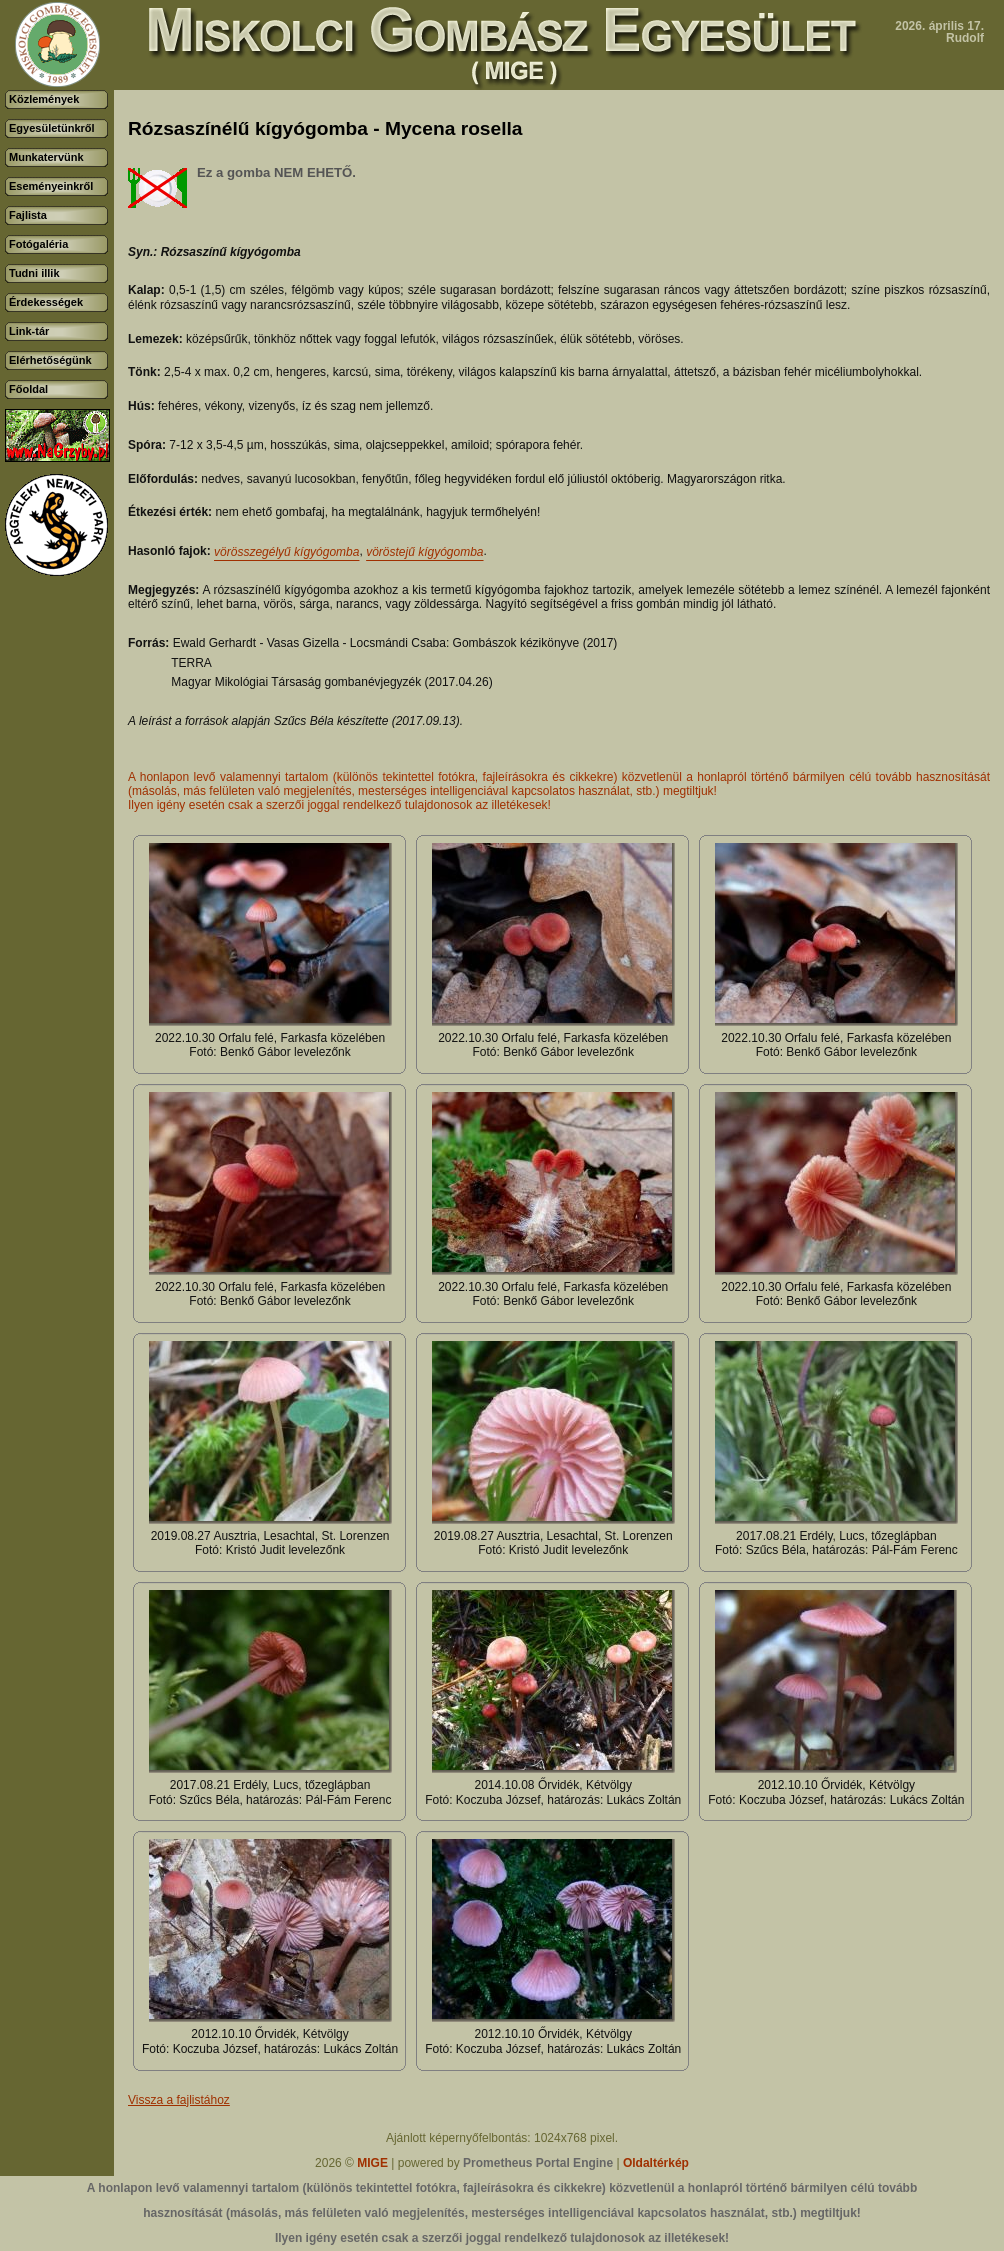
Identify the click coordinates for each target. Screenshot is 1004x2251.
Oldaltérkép (656, 2163)
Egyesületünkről (52, 128)
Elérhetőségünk (50, 360)
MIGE (372, 2163)
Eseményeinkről (51, 186)
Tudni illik (34, 273)
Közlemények (44, 99)
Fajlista (28, 215)
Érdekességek (46, 302)
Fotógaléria (38, 244)
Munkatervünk (46, 157)
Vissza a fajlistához (179, 2100)
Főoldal (28, 389)
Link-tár (29, 331)
